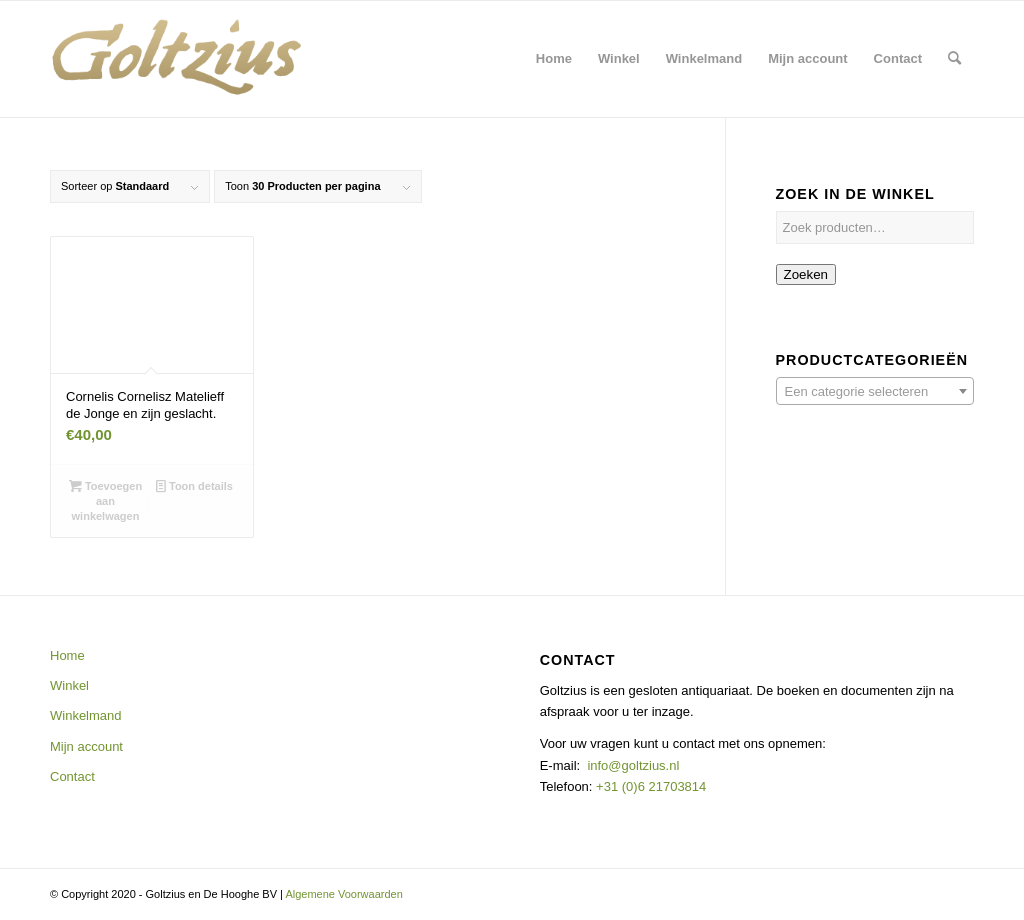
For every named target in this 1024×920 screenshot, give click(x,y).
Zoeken (806, 274)
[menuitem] (554, 59)
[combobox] (875, 391)
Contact (72, 776)
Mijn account (86, 746)
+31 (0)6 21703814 (649, 786)
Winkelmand (86, 715)
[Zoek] (954, 59)
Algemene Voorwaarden (343, 894)
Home (67, 655)
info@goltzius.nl (633, 765)
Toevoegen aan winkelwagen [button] (105, 500)
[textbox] (875, 392)
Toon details (194, 486)
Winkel (69, 685)
